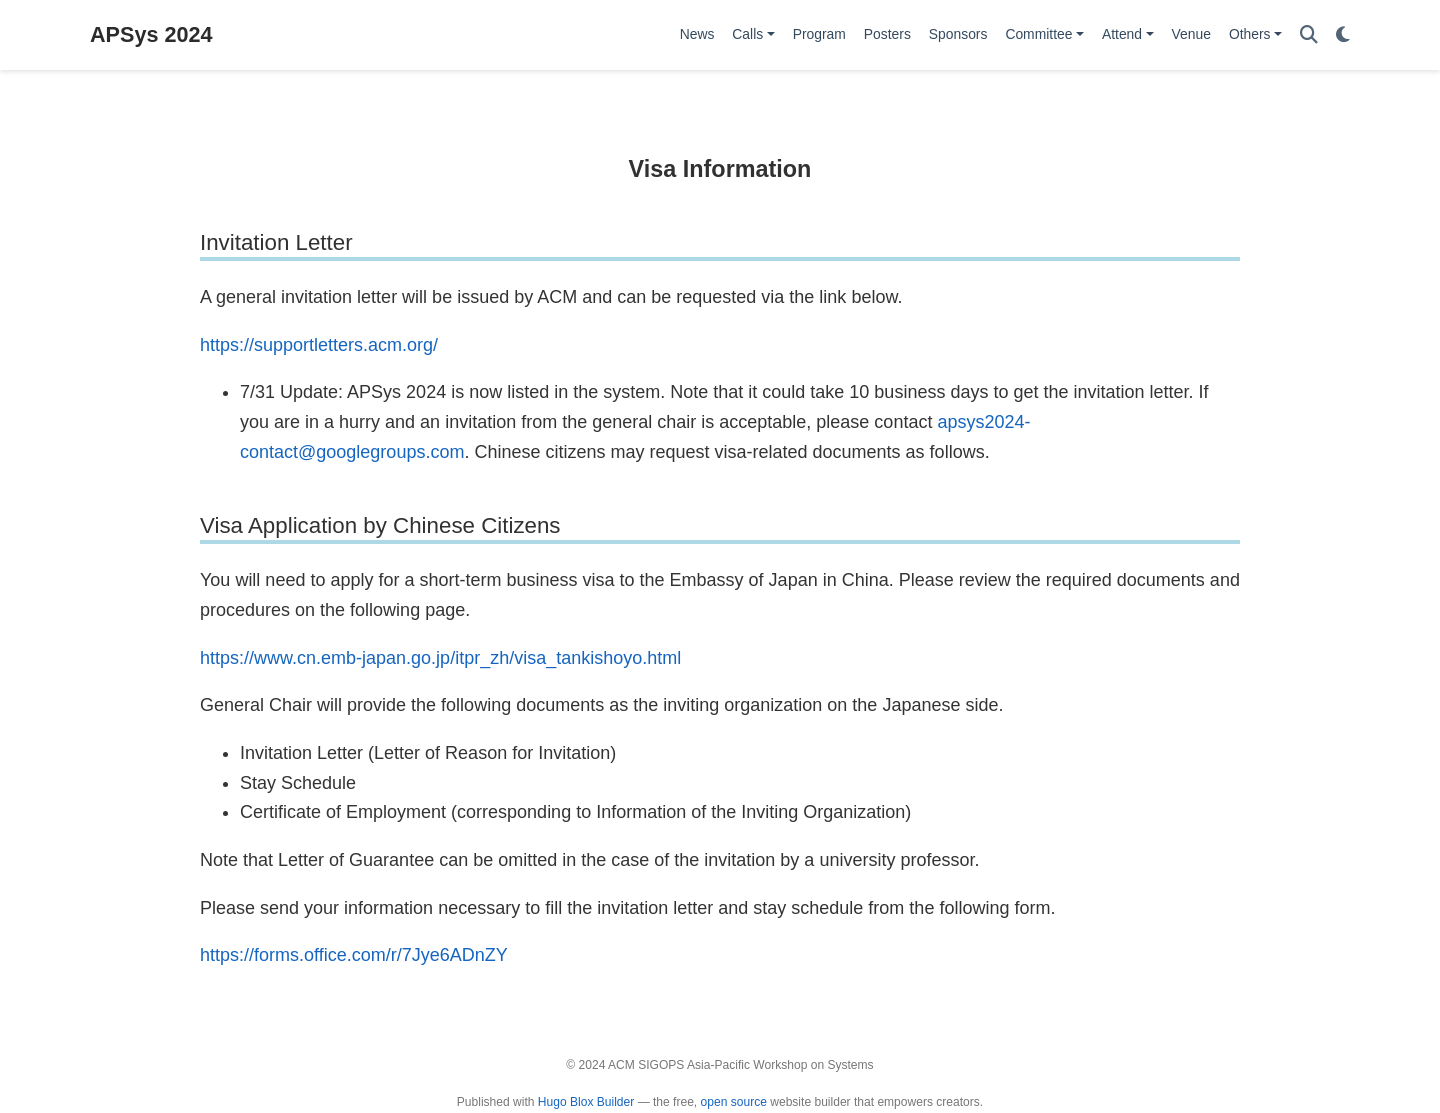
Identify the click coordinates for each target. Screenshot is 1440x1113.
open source (734, 1102)
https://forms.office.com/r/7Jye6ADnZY (354, 955)
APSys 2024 (151, 34)
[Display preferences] (1343, 35)
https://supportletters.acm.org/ (319, 345)
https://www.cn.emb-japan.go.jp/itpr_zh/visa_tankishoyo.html (440, 658)
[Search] (1309, 35)
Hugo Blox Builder (586, 1102)
